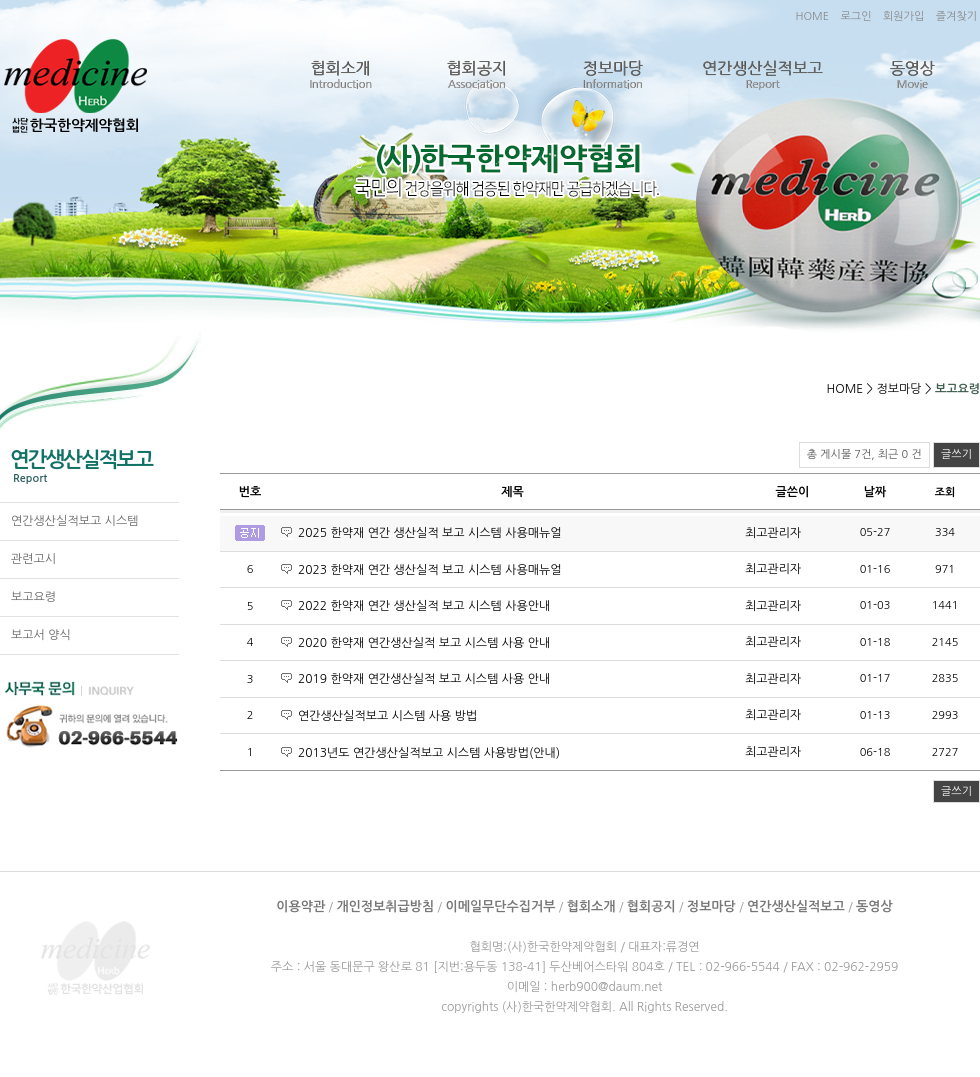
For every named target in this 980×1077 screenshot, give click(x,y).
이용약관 (300, 906)
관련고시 (33, 559)
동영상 (911, 75)
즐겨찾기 (956, 16)
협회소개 (340, 75)
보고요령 (33, 597)
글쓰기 (956, 454)
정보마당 (612, 75)
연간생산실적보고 (762, 75)
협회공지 (476, 75)
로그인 (855, 16)
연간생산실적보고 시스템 (74, 521)
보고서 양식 (41, 635)
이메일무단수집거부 (500, 906)
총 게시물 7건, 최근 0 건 (864, 454)
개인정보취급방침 (385, 906)
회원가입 (903, 16)
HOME (812, 16)
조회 (945, 492)
